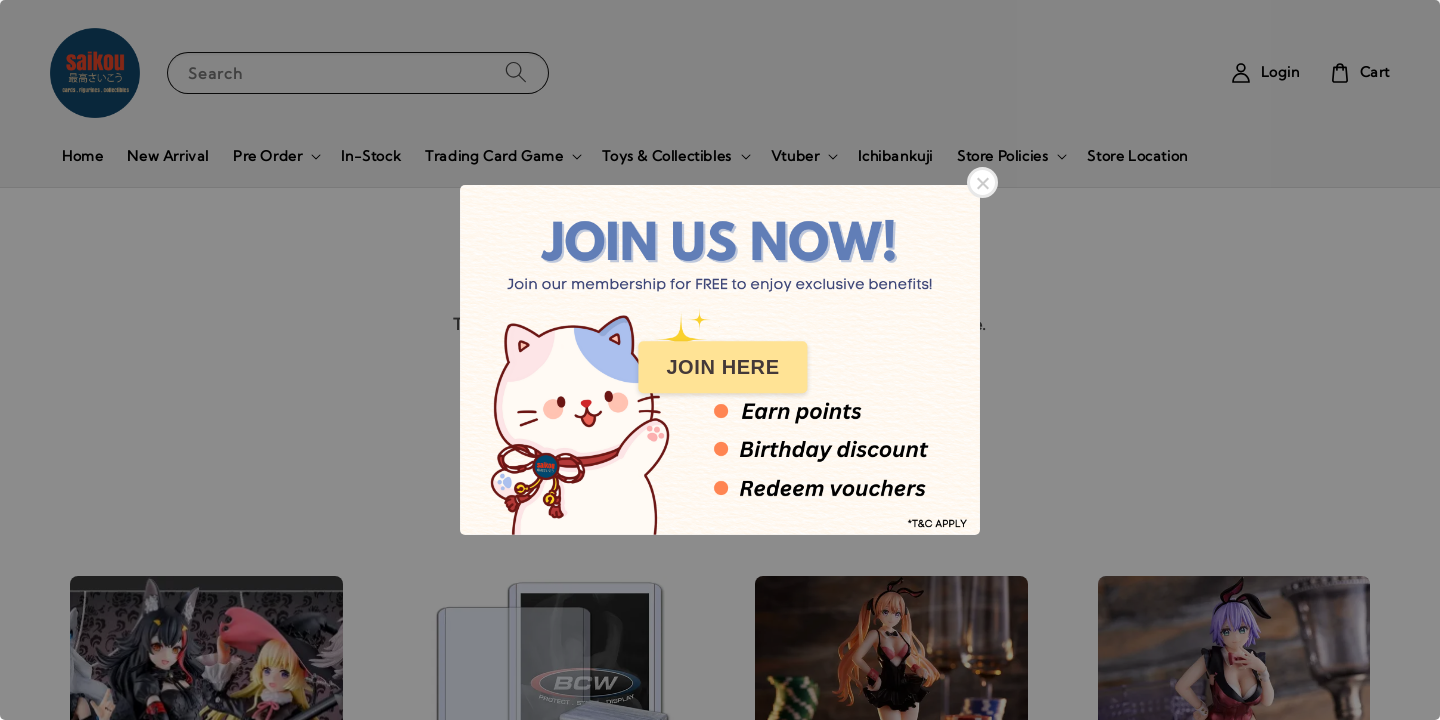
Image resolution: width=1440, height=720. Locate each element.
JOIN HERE (722, 367)
